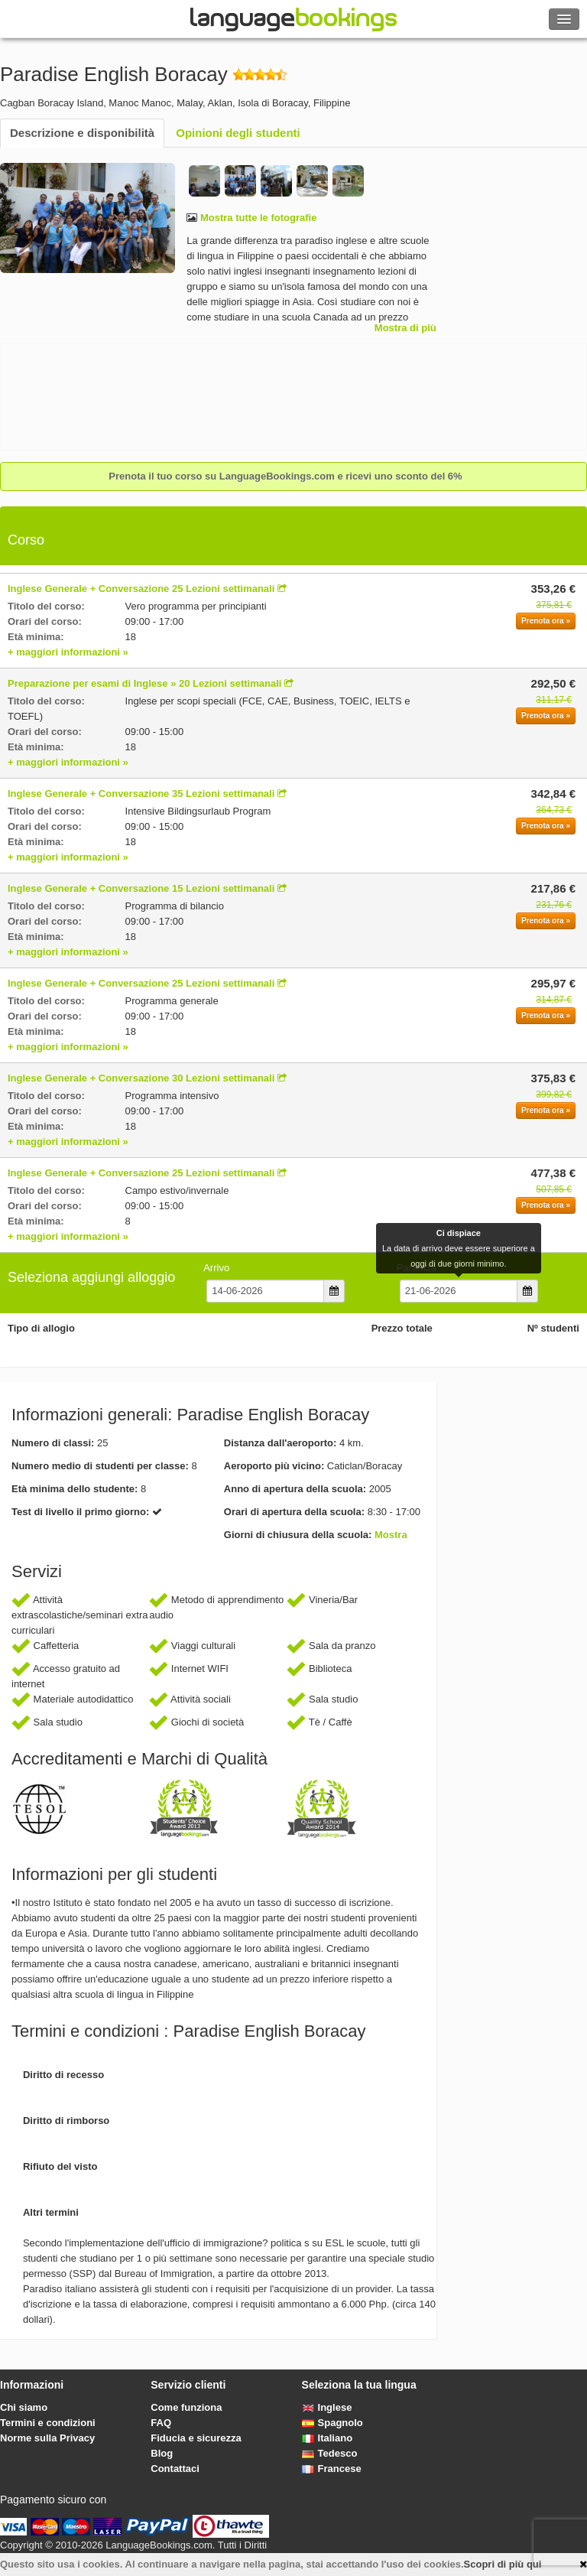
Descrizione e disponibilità (82, 132)
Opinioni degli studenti (238, 132)
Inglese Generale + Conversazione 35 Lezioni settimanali (141, 793)
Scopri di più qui (503, 2564)
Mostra (391, 1534)
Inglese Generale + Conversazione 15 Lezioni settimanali (141, 888)
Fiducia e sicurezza (196, 2438)
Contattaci (175, 2468)
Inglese (327, 2407)
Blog (162, 2453)
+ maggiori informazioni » (68, 652)
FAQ (161, 2422)
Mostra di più (405, 327)
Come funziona (186, 2407)
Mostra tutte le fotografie (256, 217)
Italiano (327, 2438)
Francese (332, 2468)
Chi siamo (23, 2407)
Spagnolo (332, 2422)
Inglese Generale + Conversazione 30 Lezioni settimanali (141, 1078)
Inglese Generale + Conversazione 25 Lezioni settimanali (141, 588)
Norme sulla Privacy (47, 2438)
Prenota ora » (545, 620)
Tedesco (330, 2453)
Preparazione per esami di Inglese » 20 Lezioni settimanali (144, 683)
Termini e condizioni (48, 2422)
